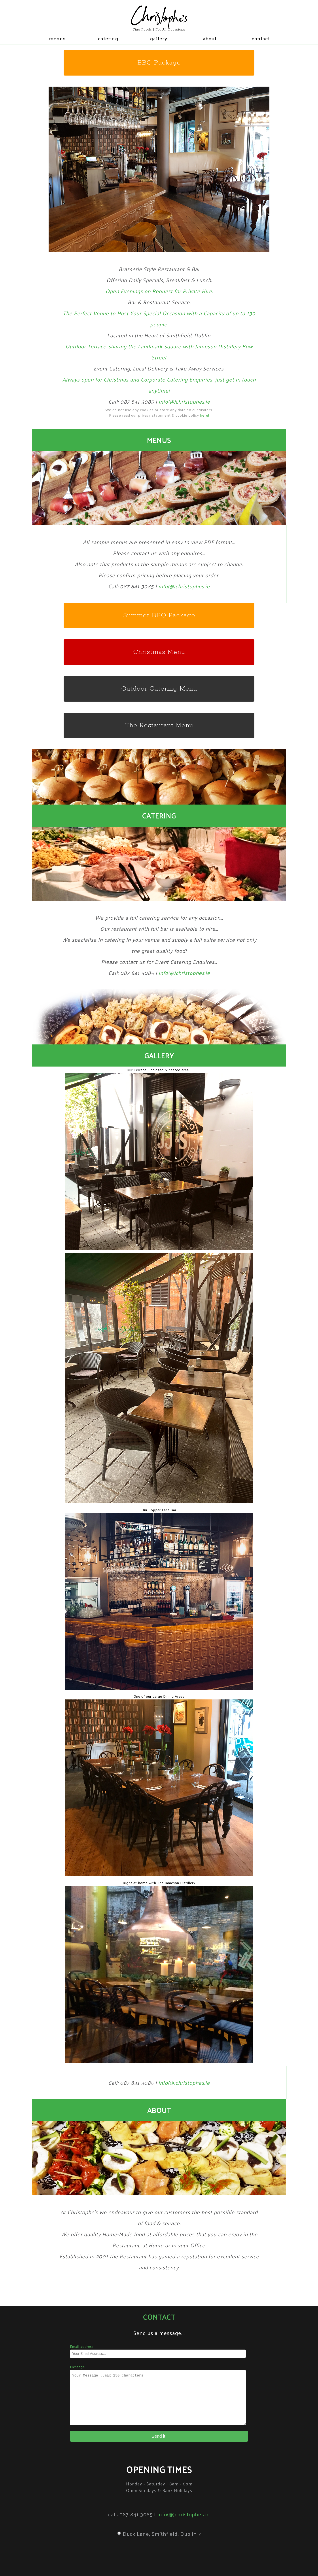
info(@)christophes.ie (184, 401)
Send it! (159, 2436)
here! (204, 415)
